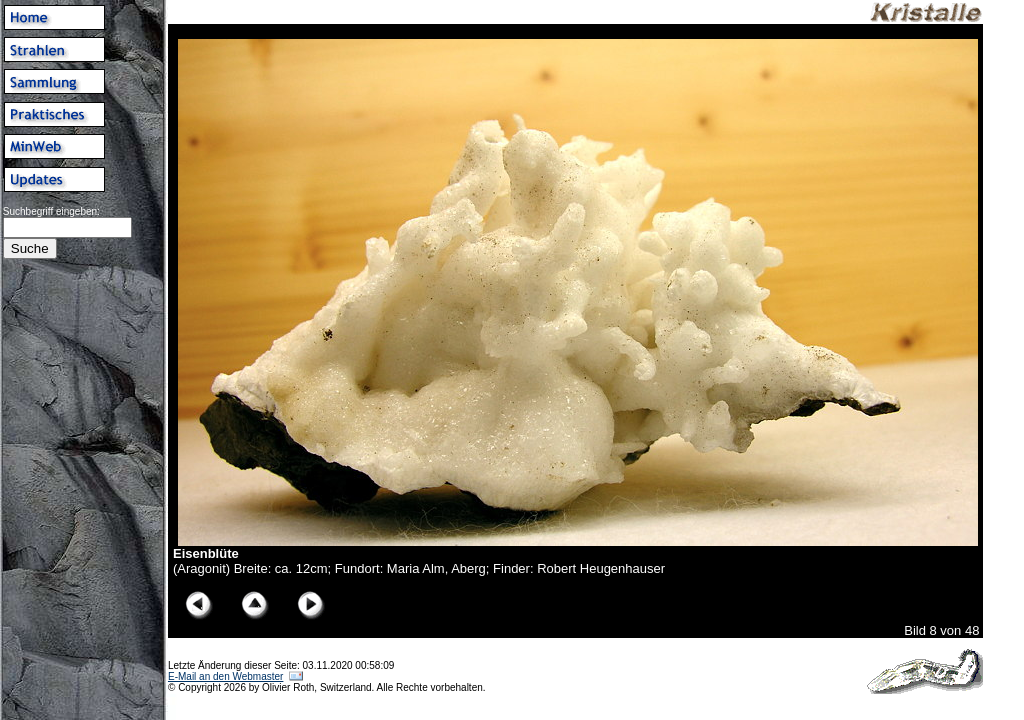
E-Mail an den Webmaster (225, 676)
